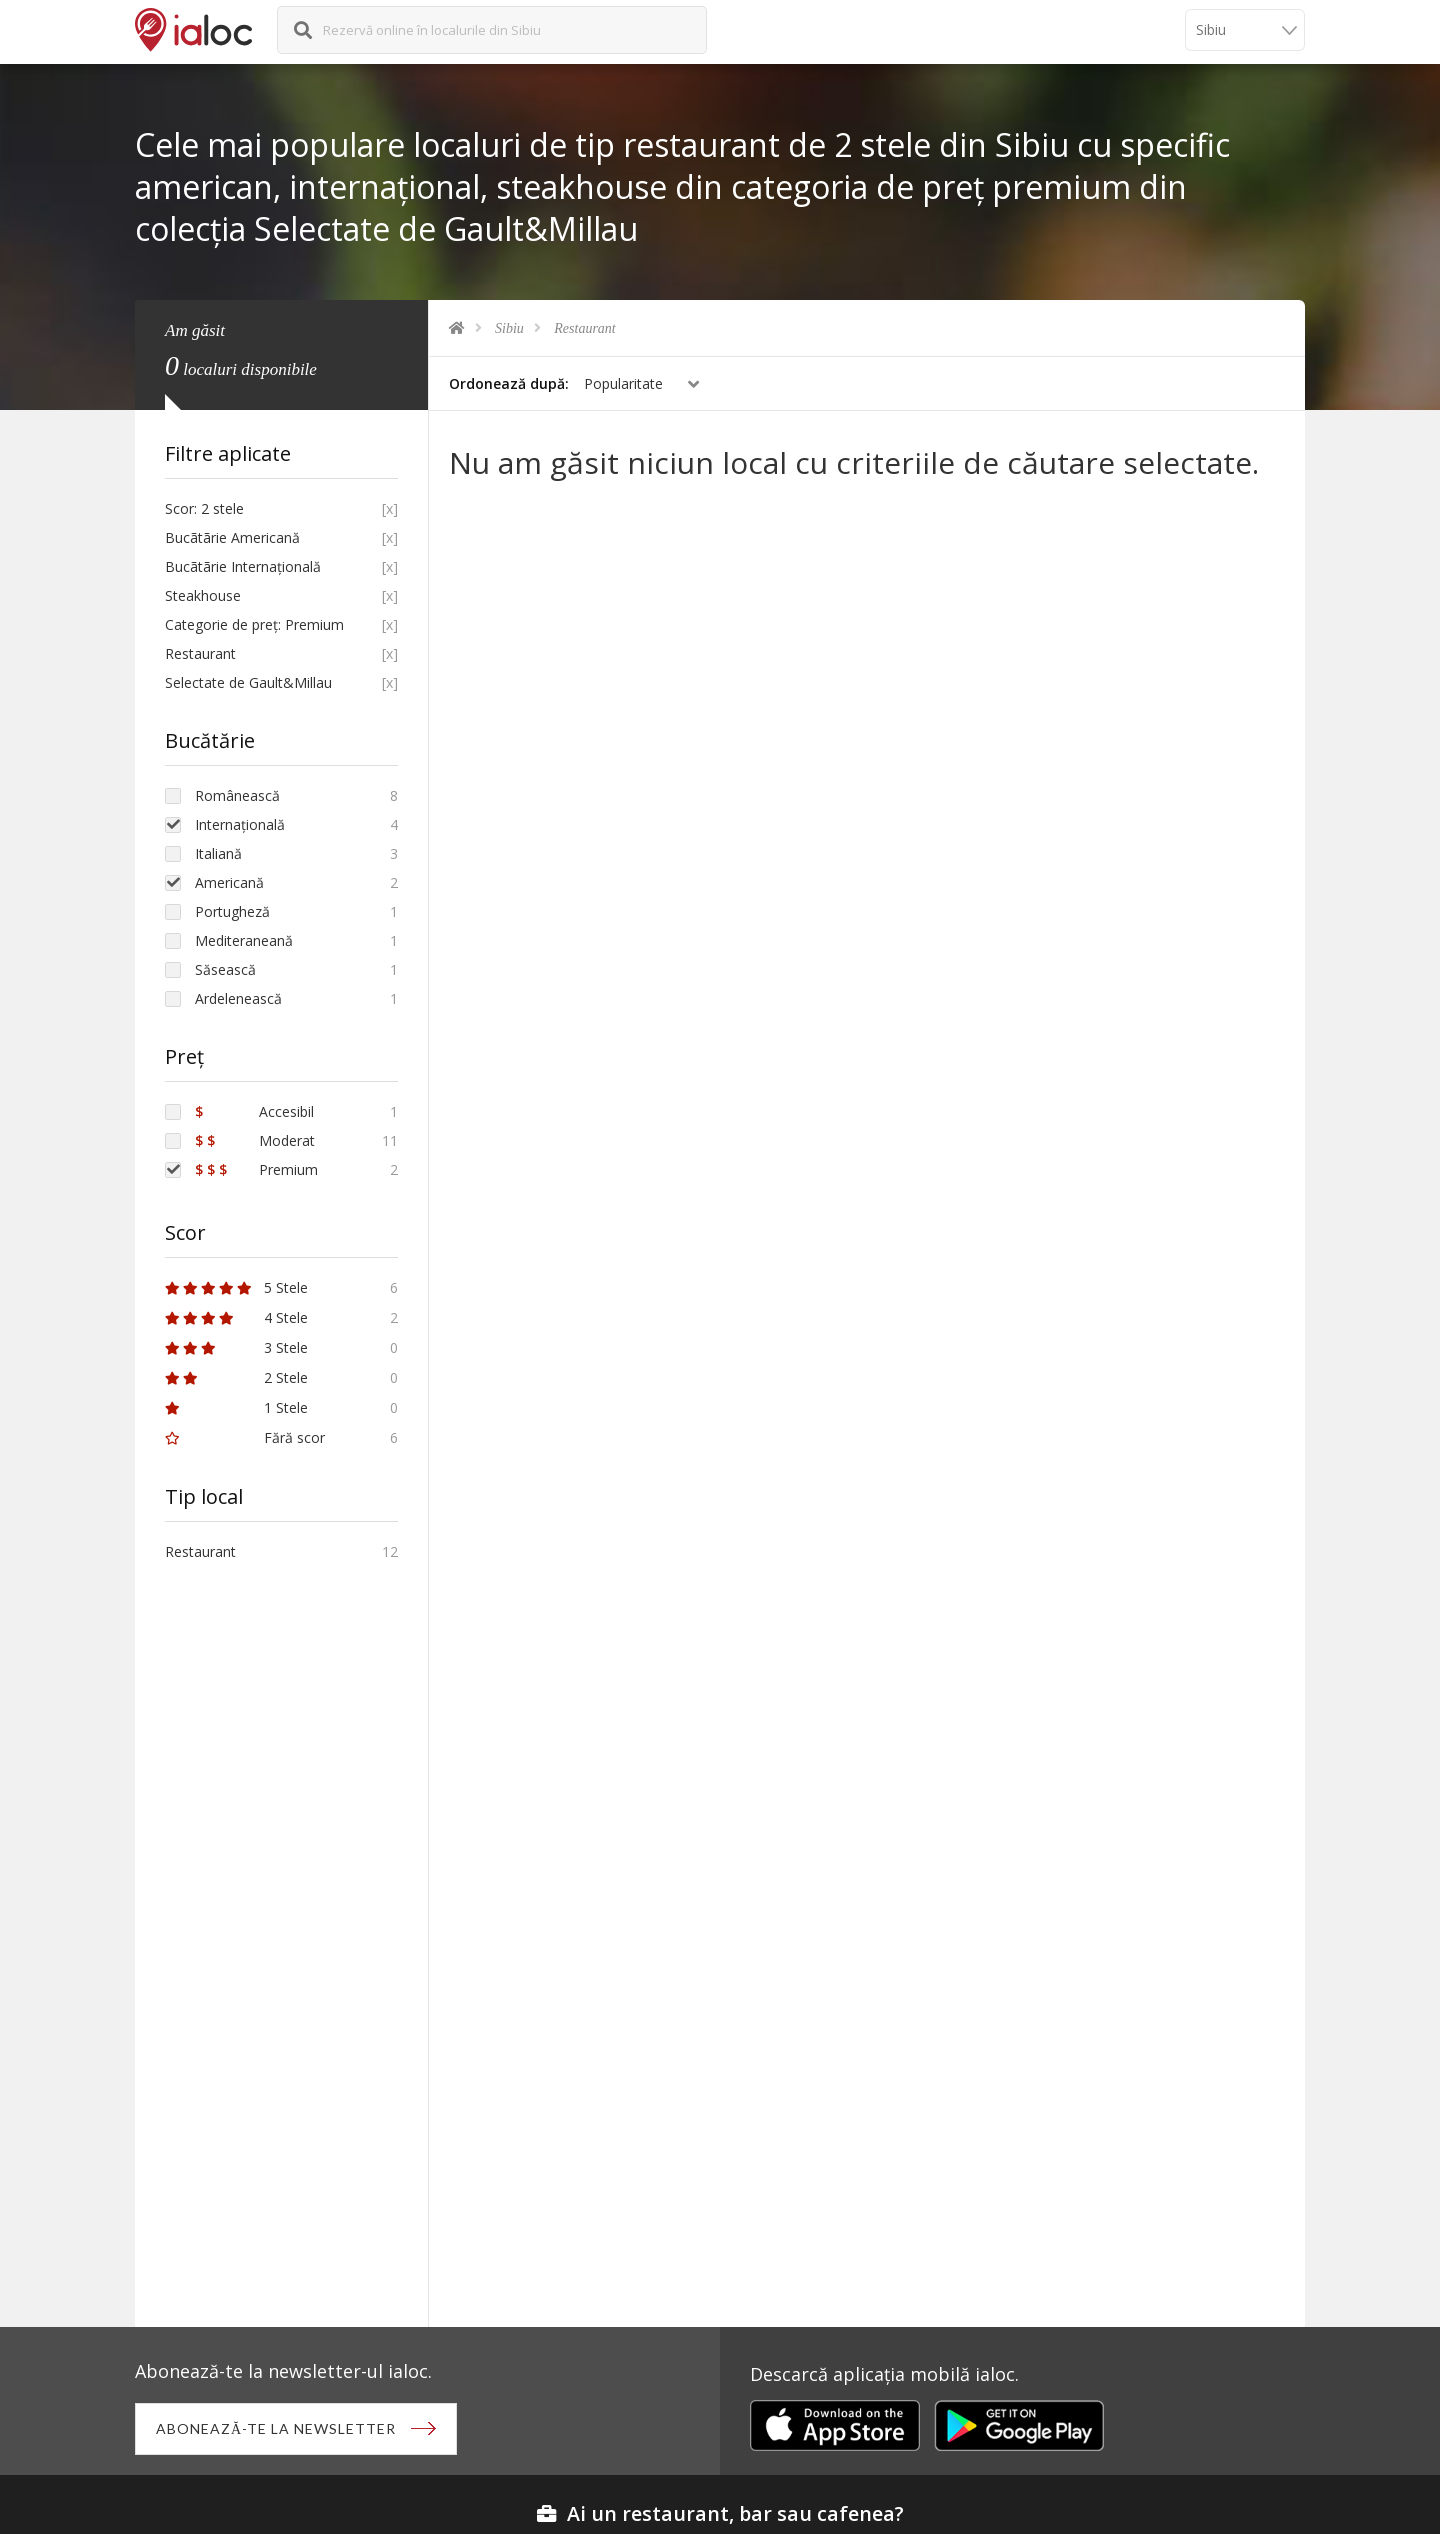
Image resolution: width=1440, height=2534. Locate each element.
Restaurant (584, 328)
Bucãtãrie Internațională (243, 566)
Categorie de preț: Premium (254, 624)
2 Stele (236, 1377)
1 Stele (236, 1407)
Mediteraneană (244, 940)
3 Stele (236, 1347)
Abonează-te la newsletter (276, 2428)
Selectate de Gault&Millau (248, 682)
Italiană (218, 853)
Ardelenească (238, 998)
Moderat (255, 1140)
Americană (229, 882)
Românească (237, 795)
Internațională (240, 824)
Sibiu (509, 328)
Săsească (225, 969)
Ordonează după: (509, 383)
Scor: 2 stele (204, 508)
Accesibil (254, 1111)
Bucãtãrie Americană (232, 537)
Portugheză (232, 911)
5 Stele (236, 1287)
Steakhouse (203, 595)
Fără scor (245, 1437)
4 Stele (236, 1317)
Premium (256, 1169)
